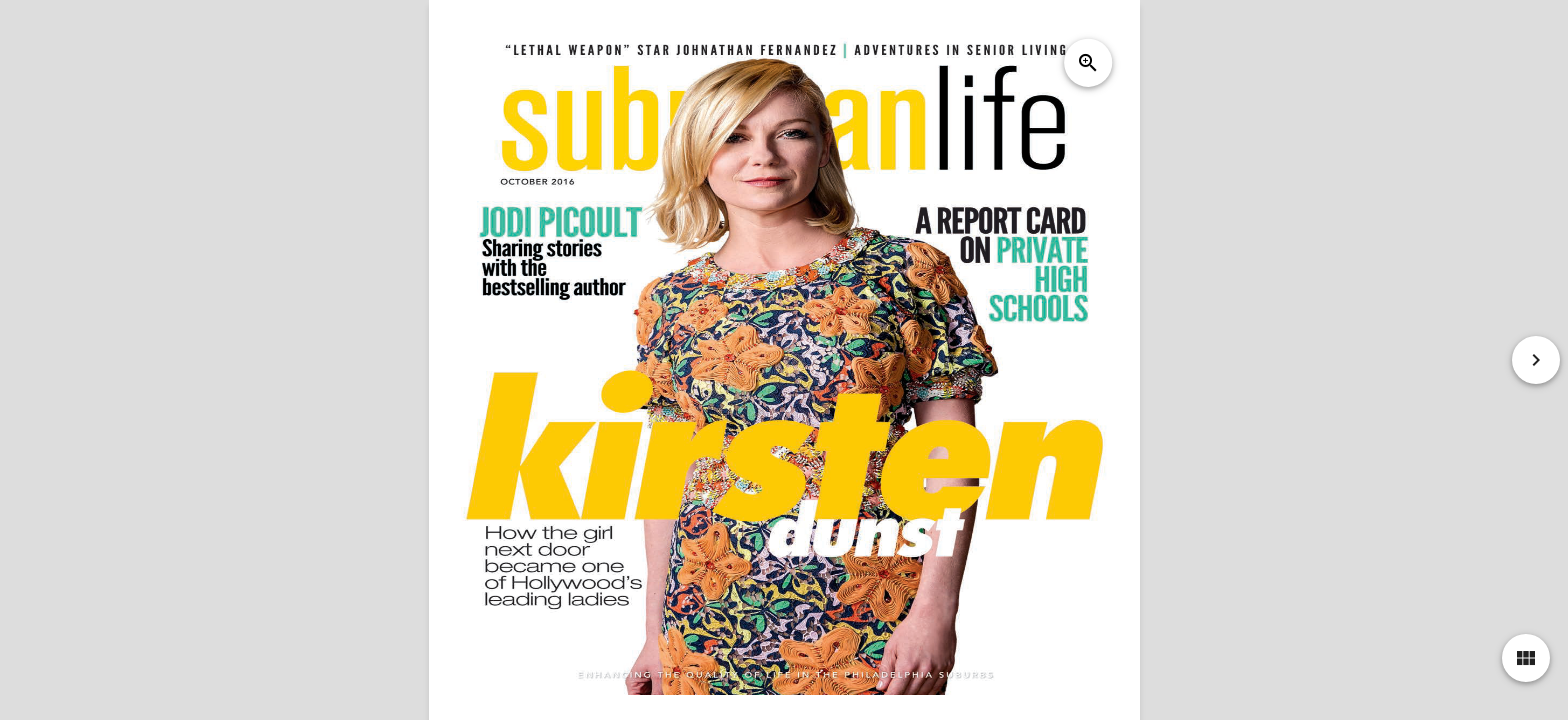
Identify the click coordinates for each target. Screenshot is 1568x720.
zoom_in (1087, 63)
